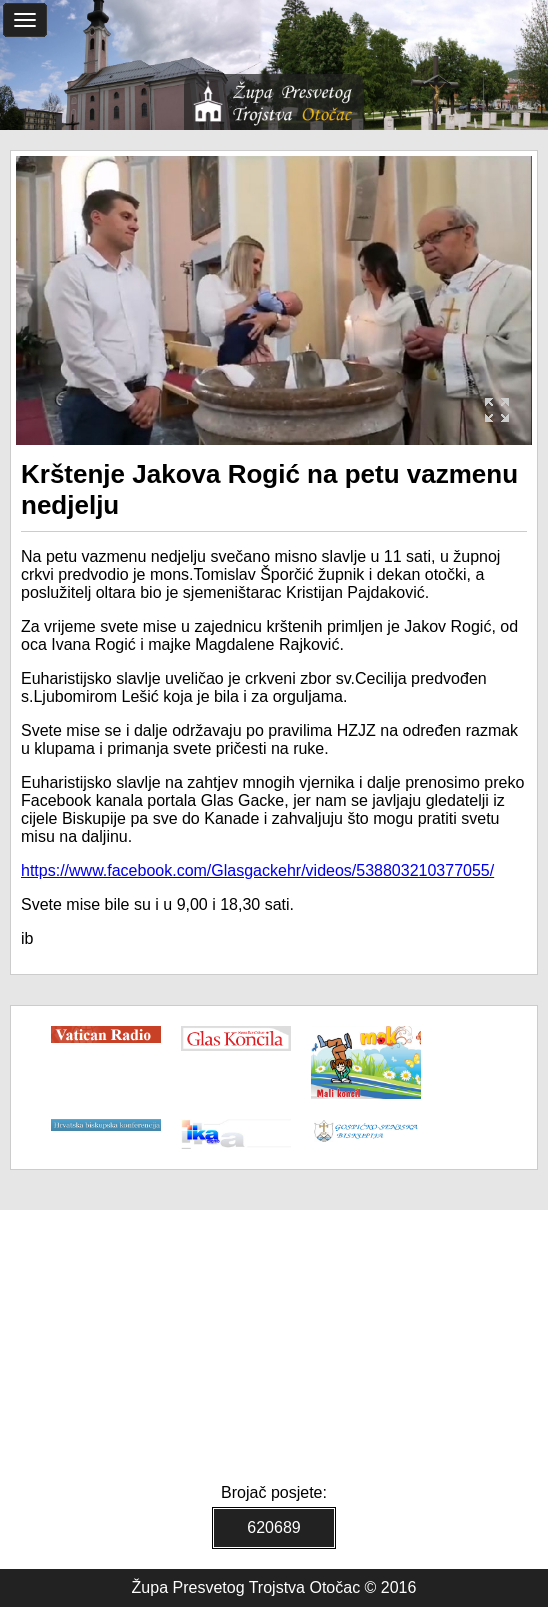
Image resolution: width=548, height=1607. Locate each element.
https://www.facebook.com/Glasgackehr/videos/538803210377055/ (257, 870)
